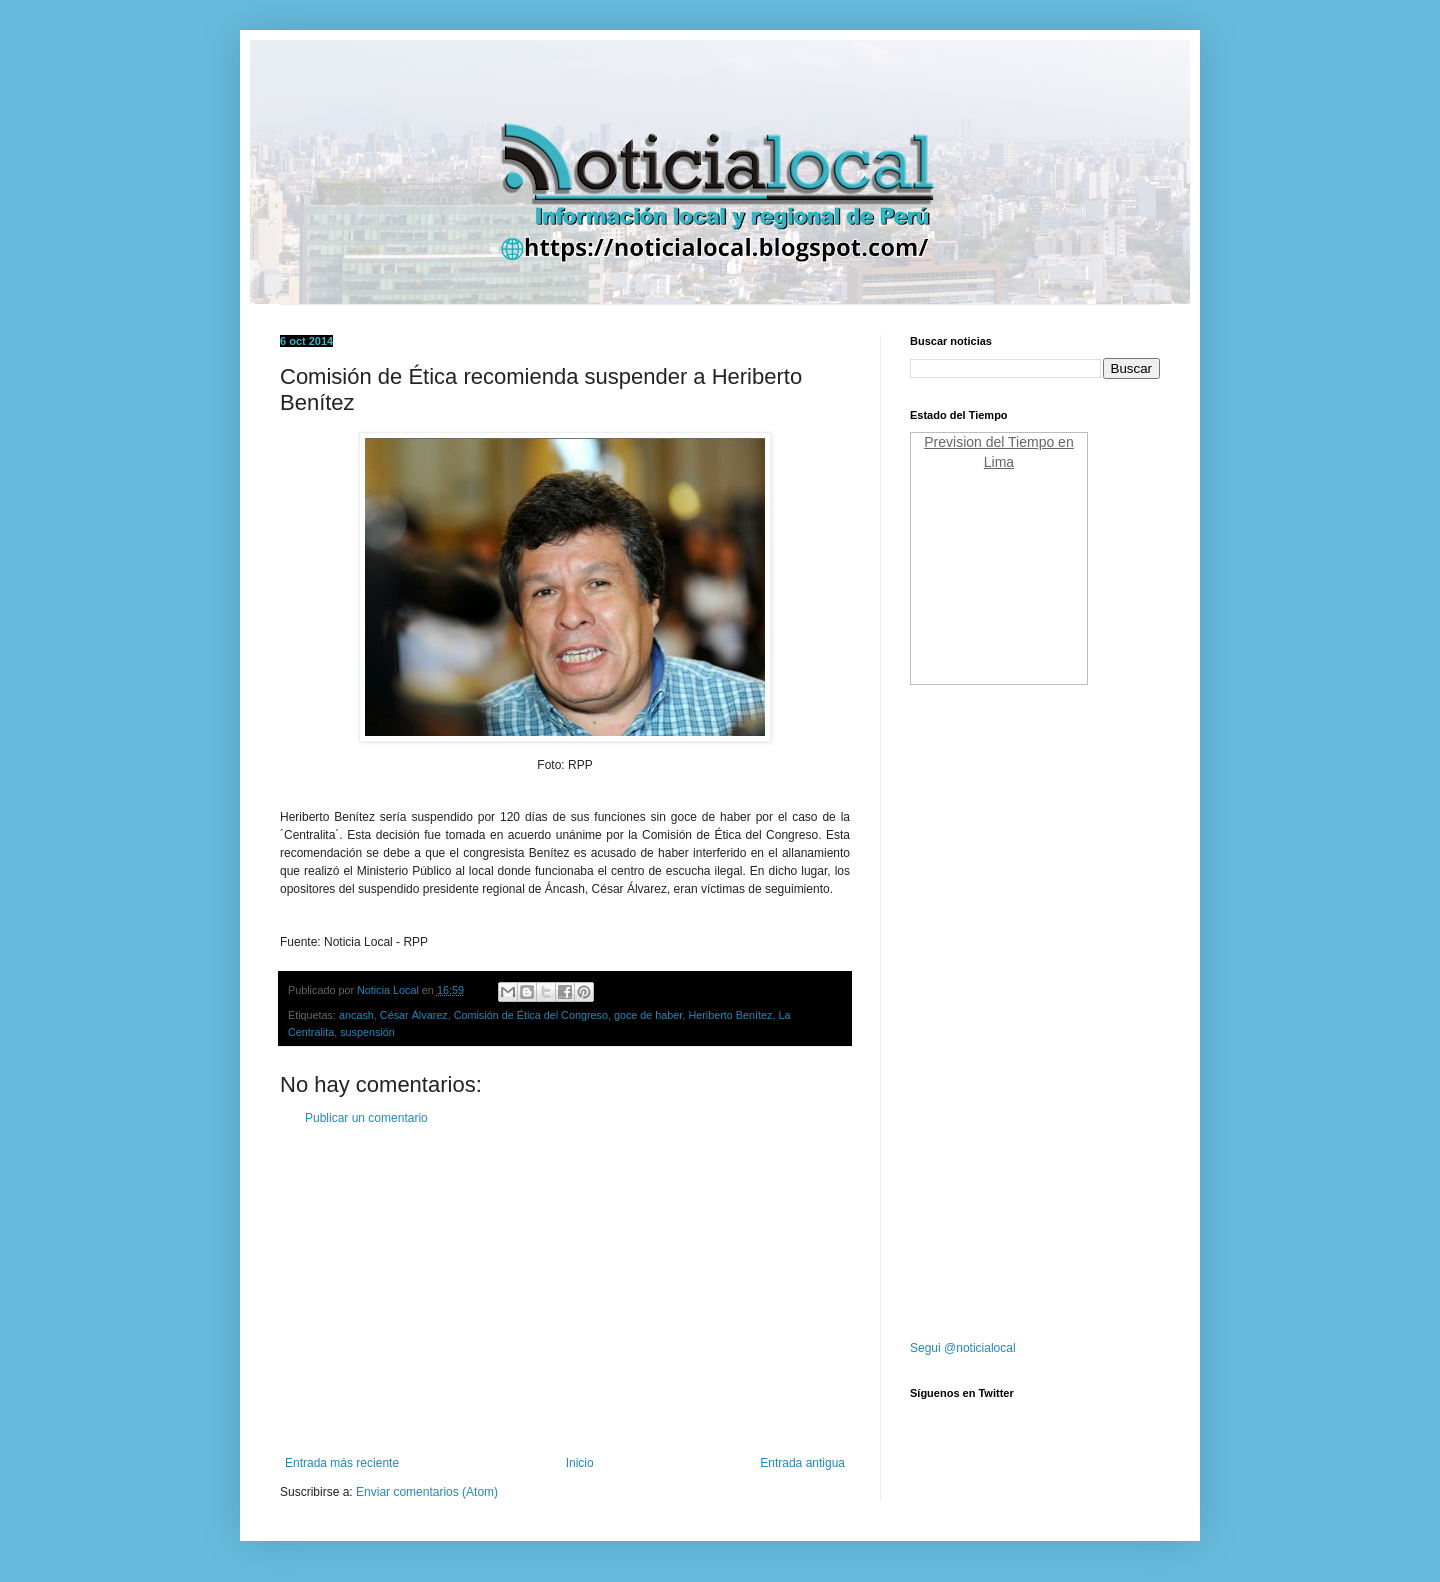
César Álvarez (414, 1015)
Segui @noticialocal (963, 1348)
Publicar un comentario (366, 1118)
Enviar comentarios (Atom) (427, 1492)
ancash (356, 1015)
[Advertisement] (565, 1291)
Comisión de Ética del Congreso (531, 1015)
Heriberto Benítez (730, 1015)
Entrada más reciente (342, 1463)
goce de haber (648, 1015)
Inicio (580, 1463)
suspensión (367, 1032)
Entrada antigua (802, 1463)
